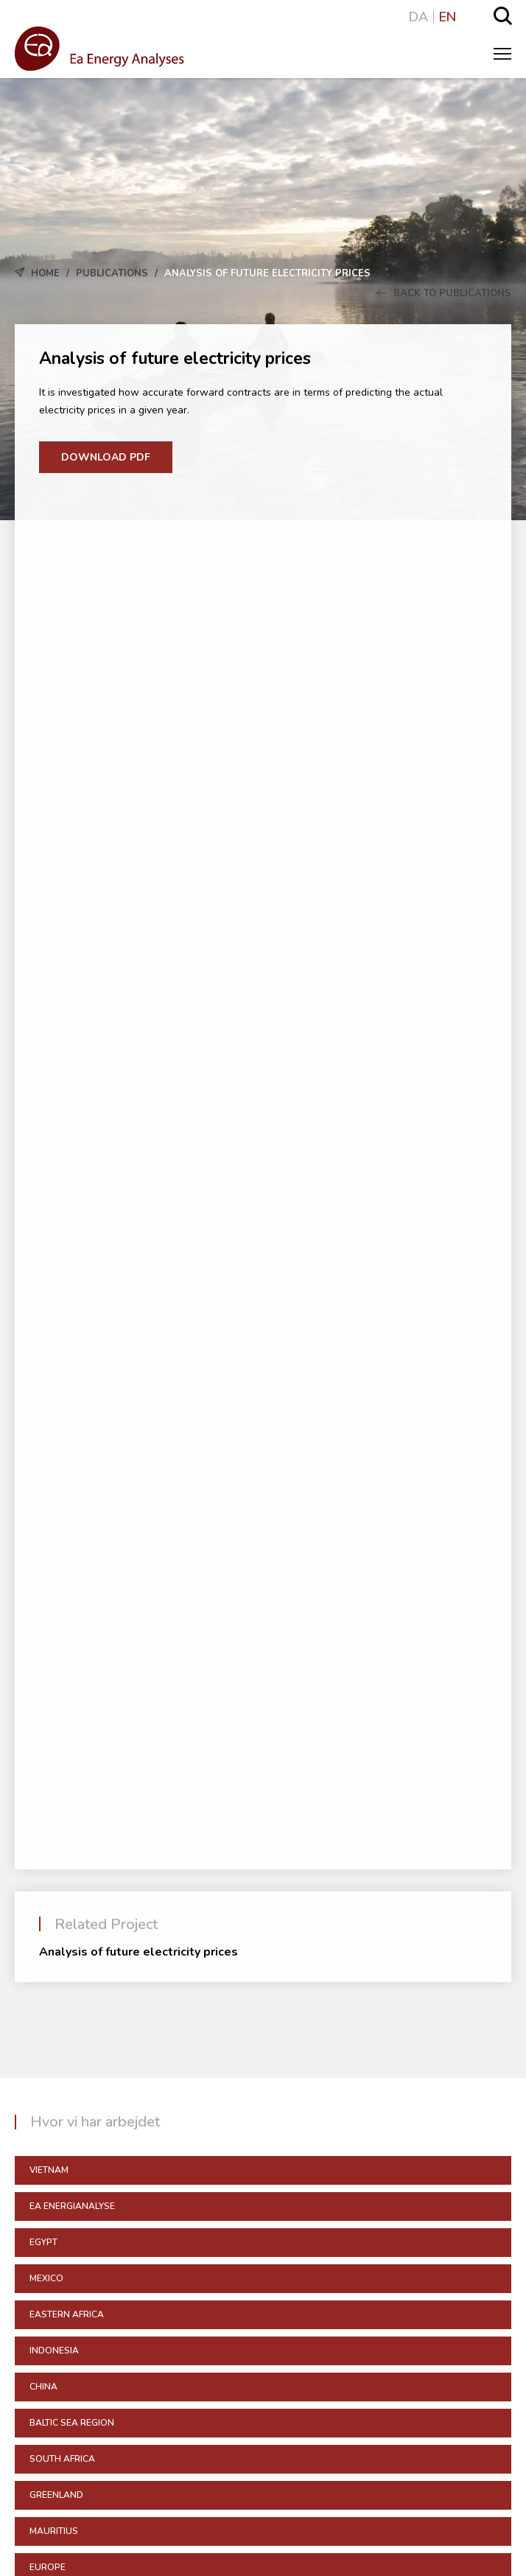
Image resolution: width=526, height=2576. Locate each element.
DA (418, 17)
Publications (112, 273)
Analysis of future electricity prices (138, 1952)
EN (447, 17)
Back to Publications (443, 293)
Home (45, 273)
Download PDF (105, 457)
